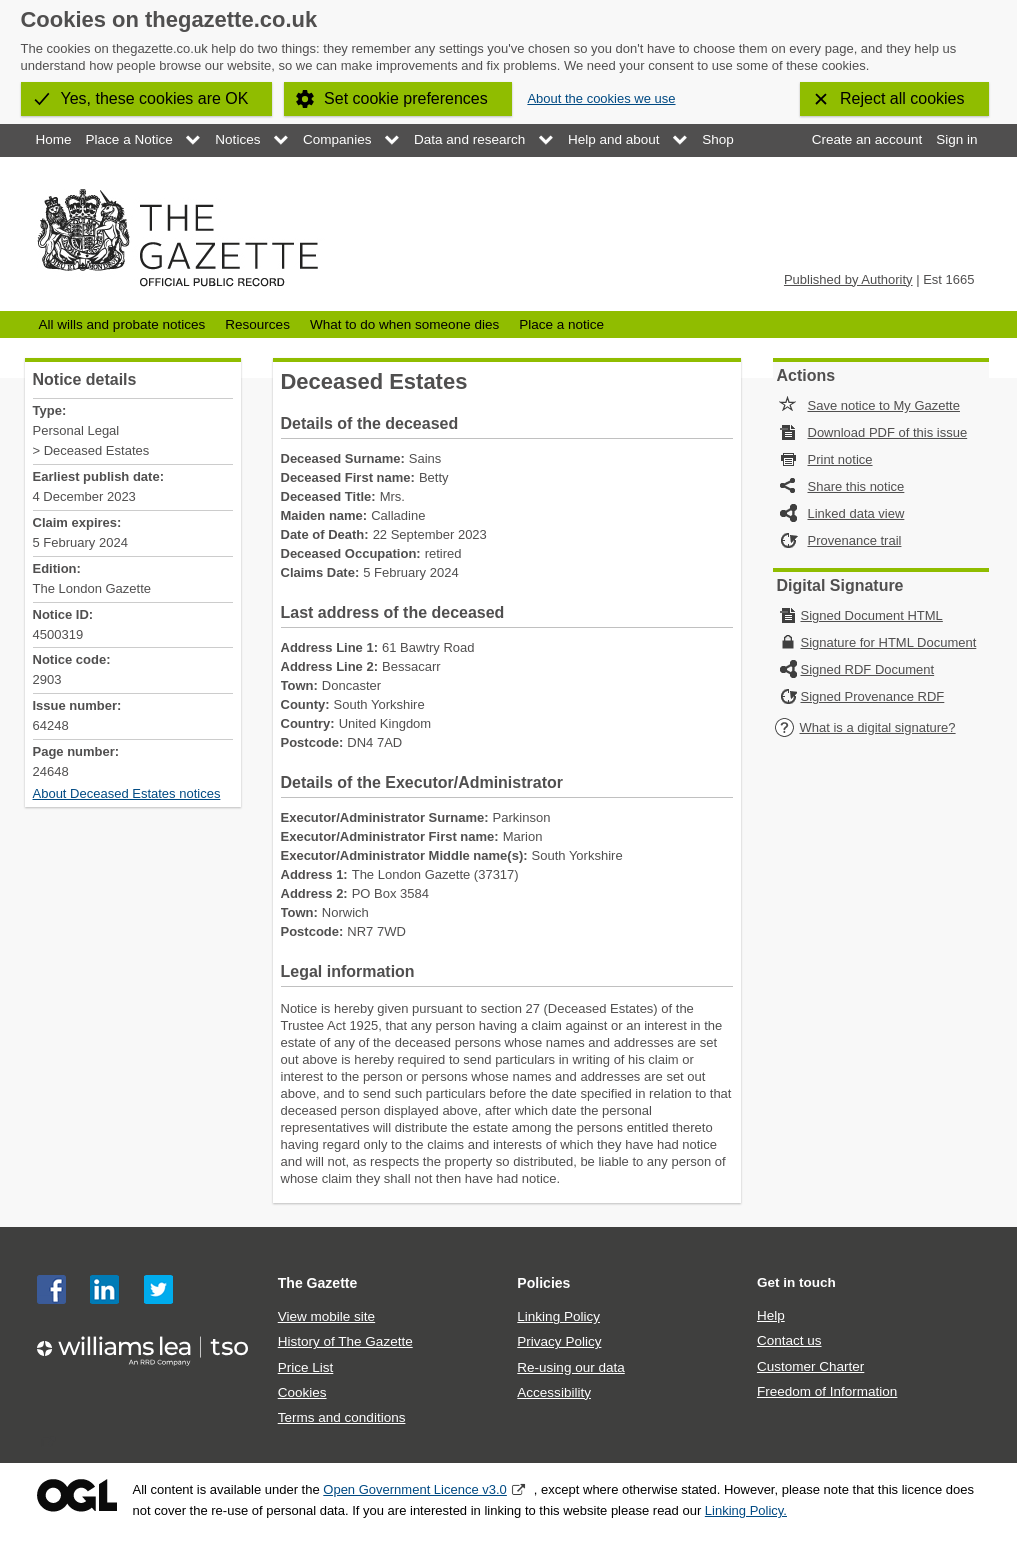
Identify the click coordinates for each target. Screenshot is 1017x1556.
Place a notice (561, 324)
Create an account (867, 139)
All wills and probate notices (122, 324)
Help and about (614, 139)
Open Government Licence (77, 1495)
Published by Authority (848, 279)
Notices (237, 139)
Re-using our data (570, 1367)
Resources (257, 324)
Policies (543, 1283)
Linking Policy (558, 1316)
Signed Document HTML (872, 615)
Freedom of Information (827, 1391)
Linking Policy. (746, 1510)
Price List (306, 1367)
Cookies (302, 1392)
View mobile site (326, 1316)
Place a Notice (129, 139)
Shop (718, 139)
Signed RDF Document (868, 669)
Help (771, 1315)
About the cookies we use (601, 98)
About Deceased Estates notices (127, 793)
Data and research (469, 139)
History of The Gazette (345, 1341)
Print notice (840, 459)
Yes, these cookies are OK (155, 98)
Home (54, 139)
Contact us (789, 1340)
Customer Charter (810, 1366)
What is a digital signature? (865, 727)
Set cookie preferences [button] (406, 98)
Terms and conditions (342, 1417)
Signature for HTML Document (889, 642)
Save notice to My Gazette (884, 405)
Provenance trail (855, 540)
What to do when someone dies (404, 324)
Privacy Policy (559, 1341)
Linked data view (856, 513)
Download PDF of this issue (888, 432)
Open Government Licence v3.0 (415, 1489)
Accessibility (554, 1392)
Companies (337, 139)
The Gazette (318, 1283)
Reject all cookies (902, 98)
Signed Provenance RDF (873, 696)
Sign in (956, 139)
